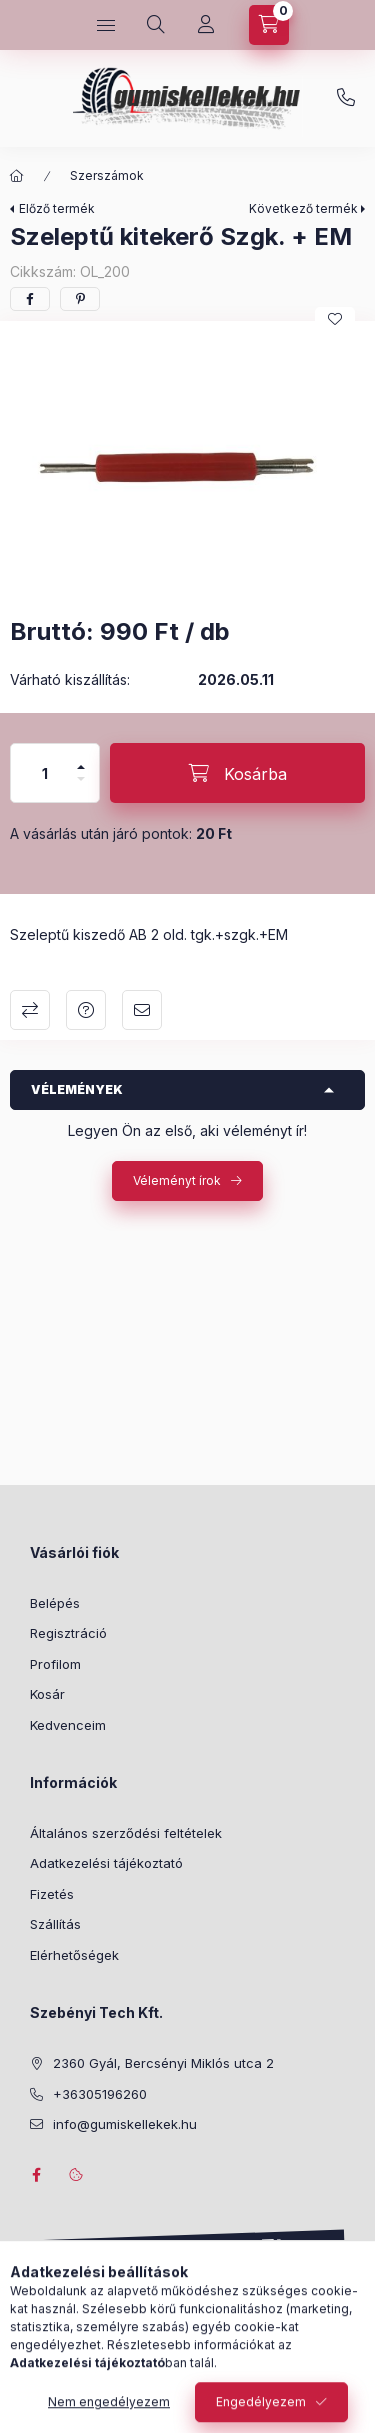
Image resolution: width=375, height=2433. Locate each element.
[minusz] (81, 787)
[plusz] (81, 758)
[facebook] (30, 299)
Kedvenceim (68, 1725)
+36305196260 (346, 98)
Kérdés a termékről (86, 1010)
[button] (187, 464)
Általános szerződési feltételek (126, 1833)
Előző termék (57, 208)
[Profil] (206, 25)
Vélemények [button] (77, 1089)
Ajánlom (142, 1010)
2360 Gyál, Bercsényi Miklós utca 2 (163, 2063)
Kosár (47, 1694)
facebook (36, 2175)
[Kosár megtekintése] (269, 25)
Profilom (55, 1664)
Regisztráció (68, 1633)
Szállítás (55, 1924)
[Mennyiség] (45, 773)
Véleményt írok (177, 1180)
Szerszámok (107, 175)
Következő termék (303, 208)
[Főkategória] (17, 176)
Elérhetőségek (74, 1955)
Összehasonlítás (30, 1010)
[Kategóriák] (106, 25)
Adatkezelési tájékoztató (106, 1863)
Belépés (55, 1603)
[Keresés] (156, 25)
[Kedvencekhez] (335, 319)
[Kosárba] (237, 773)
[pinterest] (80, 299)
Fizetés (52, 1894)
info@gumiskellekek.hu (125, 2124)
